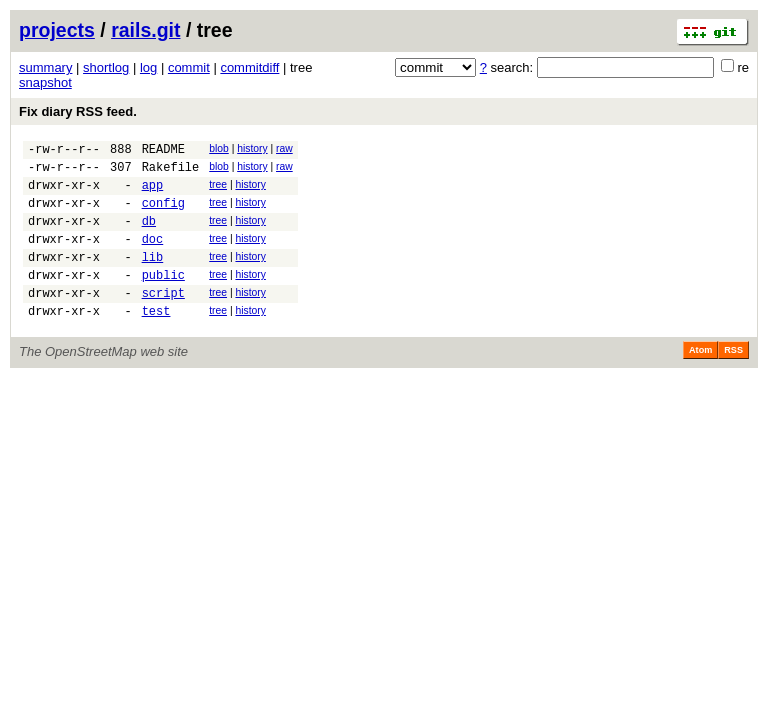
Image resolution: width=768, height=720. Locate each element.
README (163, 151)
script (163, 319)
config (163, 214)
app (153, 193)
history (252, 148)
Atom (700, 380)
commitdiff (249, 67)
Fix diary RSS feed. (78, 111)
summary (45, 67)
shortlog (106, 67)
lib (153, 277)
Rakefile (171, 172)
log (148, 67)
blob (219, 148)
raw (284, 148)
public (163, 298)
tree (218, 190)
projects (57, 30)
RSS (733, 380)
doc (153, 256)
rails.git (145, 30)
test (156, 340)
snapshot (45, 82)
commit (189, 67)
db (149, 235)
